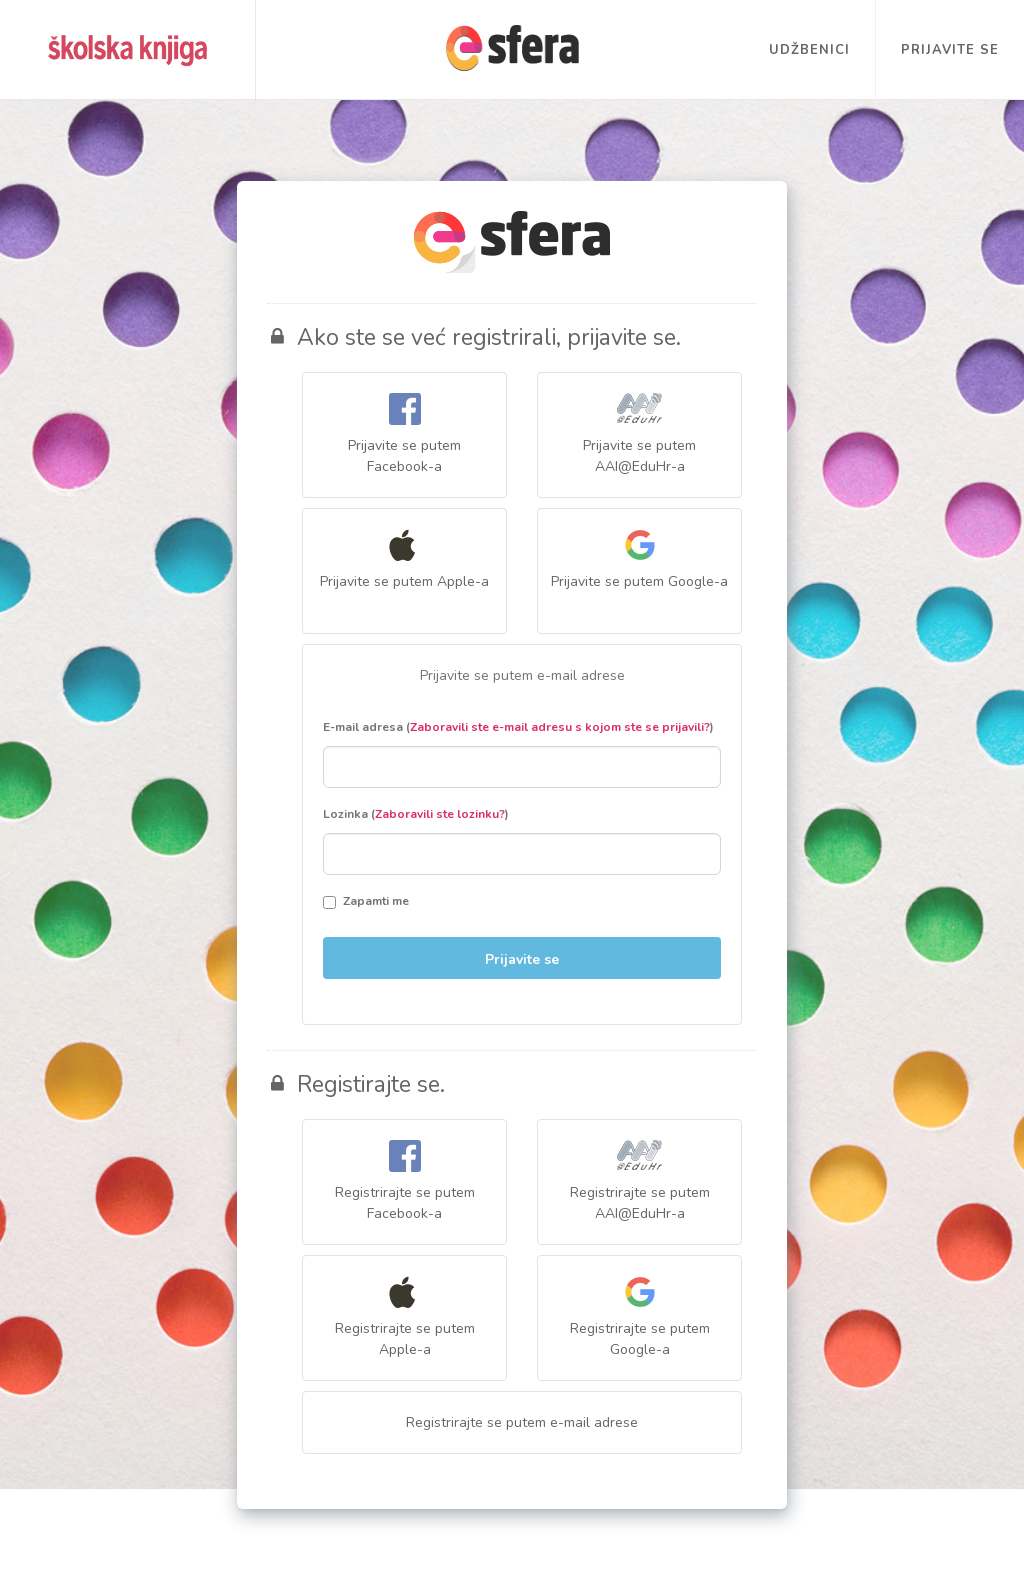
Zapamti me (366, 901)
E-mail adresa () (518, 727)
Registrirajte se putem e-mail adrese (522, 1422)
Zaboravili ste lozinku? (440, 814)
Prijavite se (950, 50)
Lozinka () (416, 814)
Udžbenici (809, 50)
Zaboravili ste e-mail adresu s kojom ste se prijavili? (560, 727)
